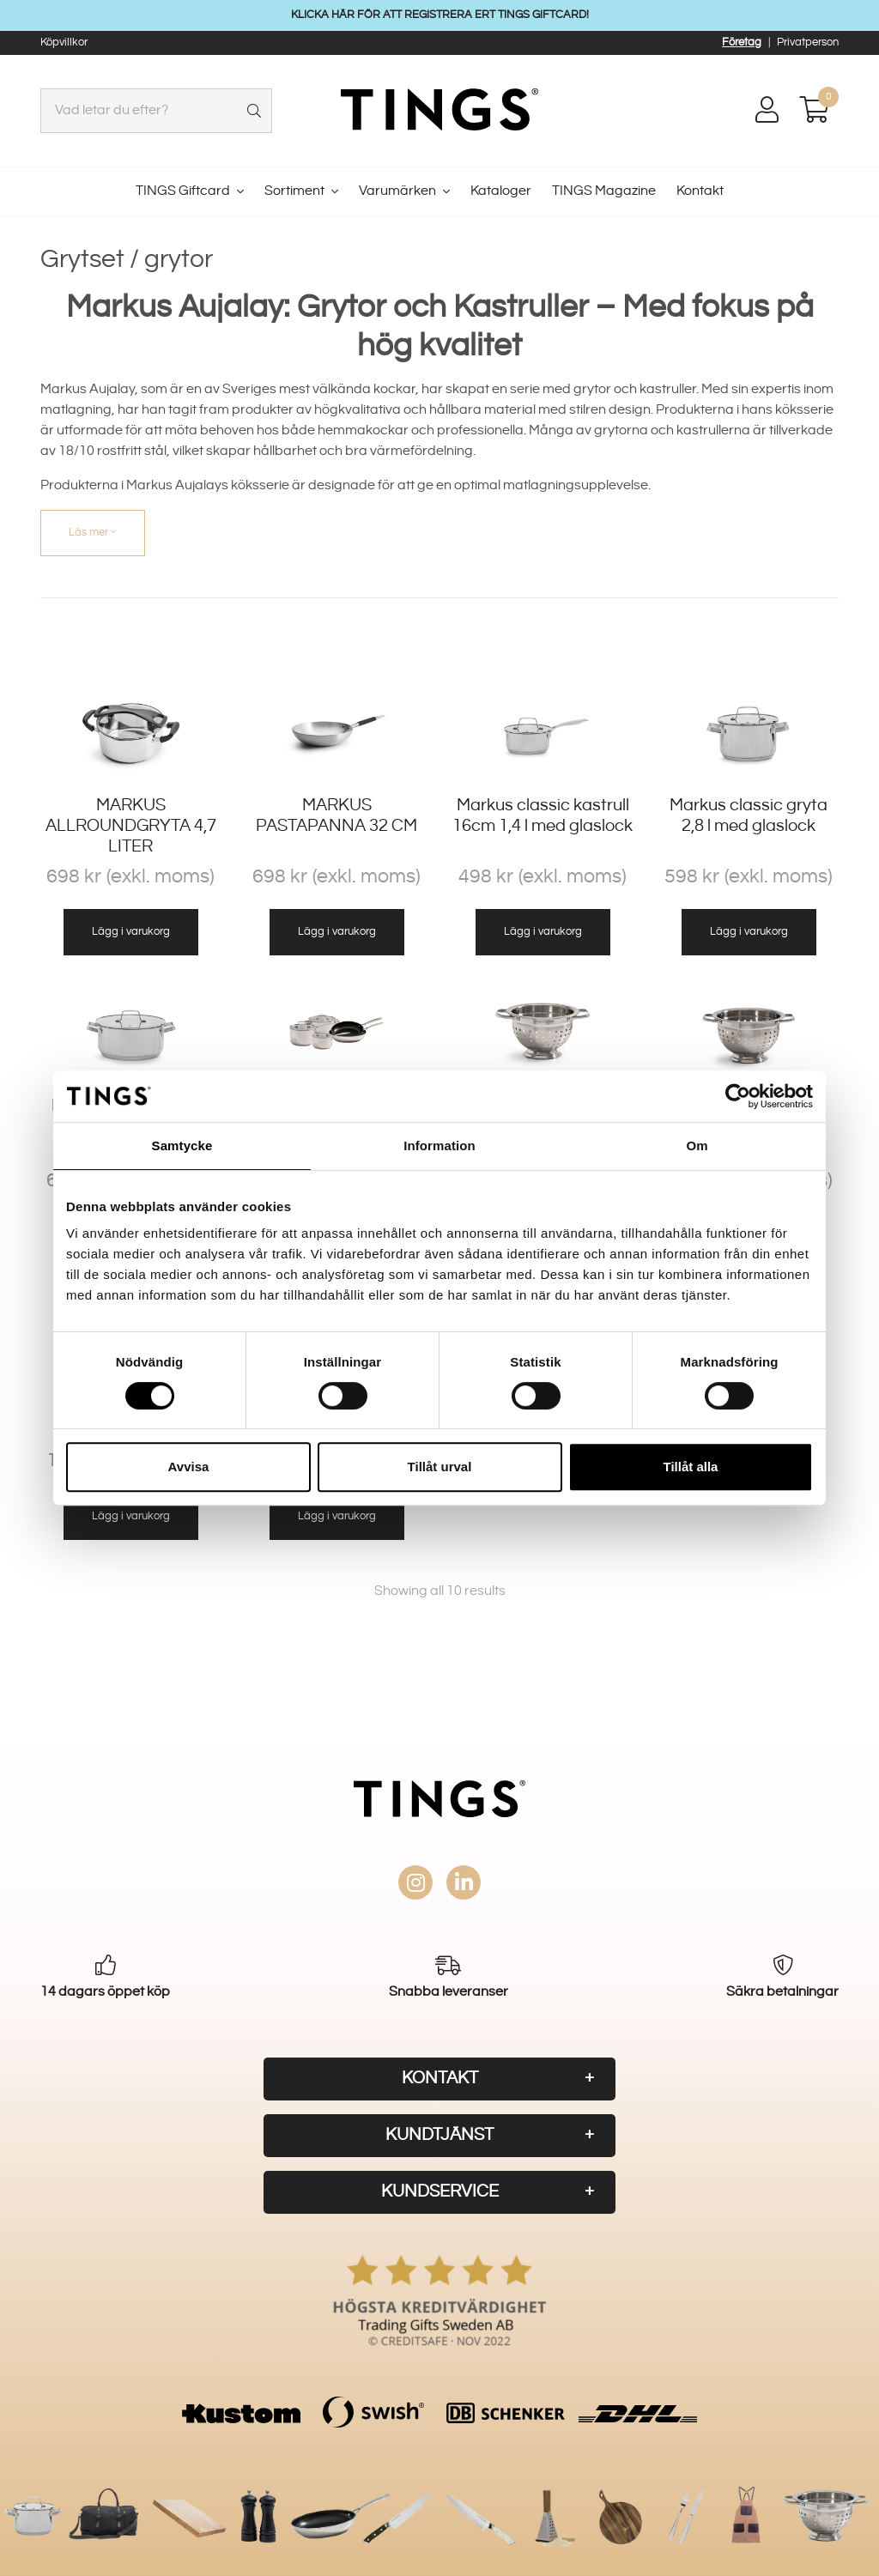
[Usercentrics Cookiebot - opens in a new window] (738, 1096)
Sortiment (294, 191)
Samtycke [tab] (182, 1145)
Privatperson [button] (808, 42)
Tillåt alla (691, 1466)
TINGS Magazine (604, 191)
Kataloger (500, 191)
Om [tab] (696, 1145)
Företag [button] (741, 42)
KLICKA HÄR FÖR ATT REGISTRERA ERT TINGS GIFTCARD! (440, 15)
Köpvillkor (64, 42)
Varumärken (397, 191)
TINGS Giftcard (183, 191)
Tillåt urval (440, 1466)
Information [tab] (439, 1145)
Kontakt (700, 191)
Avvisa (188, 1466)
